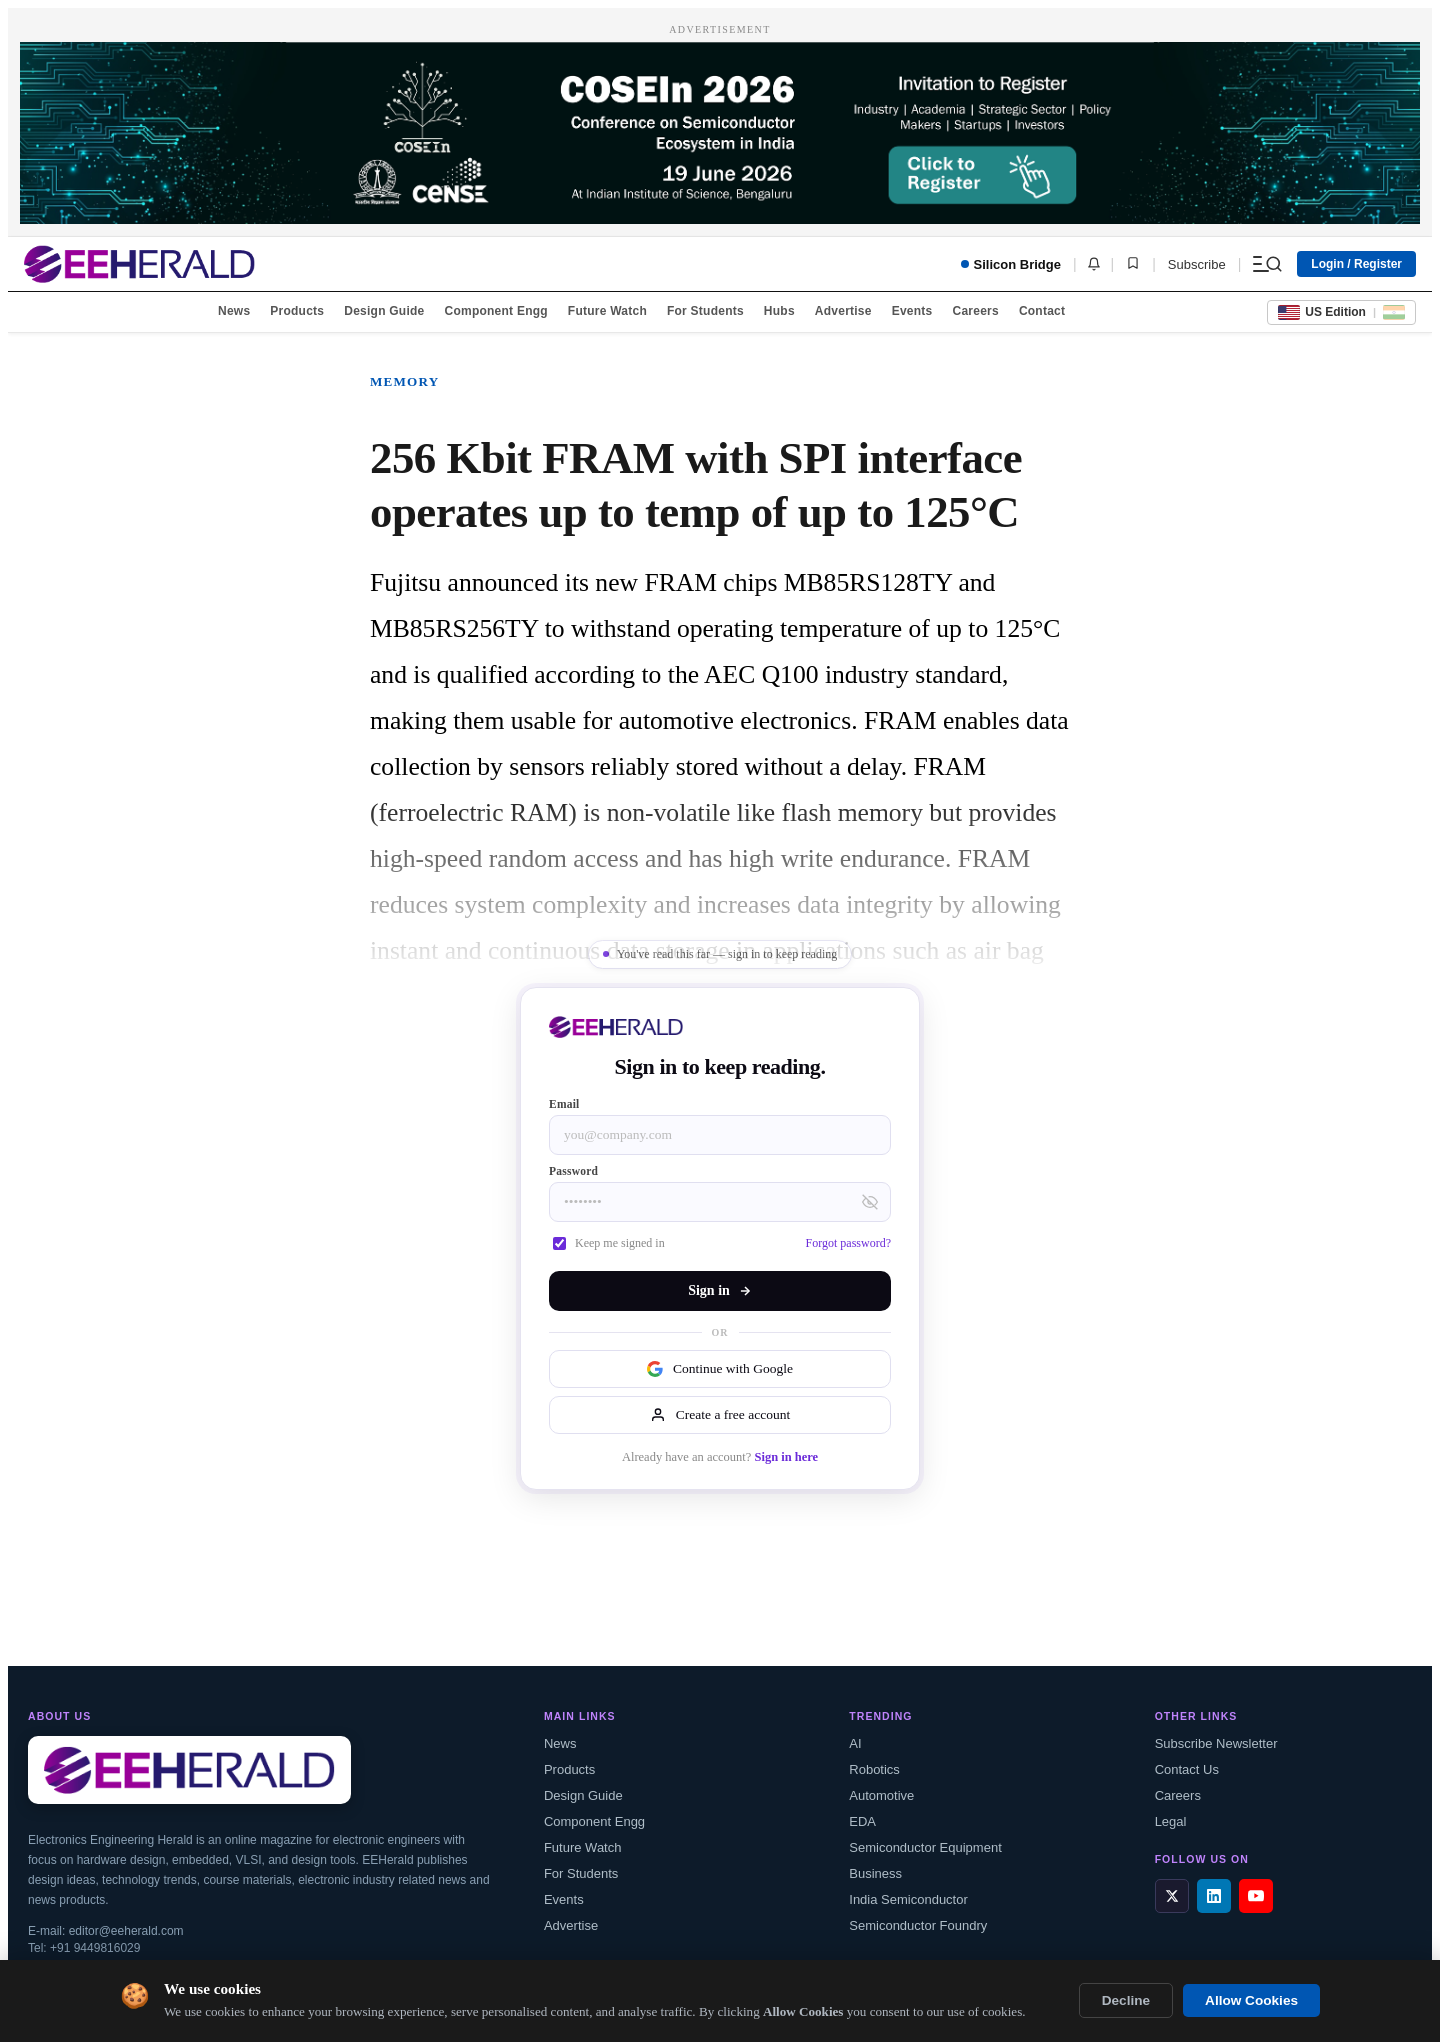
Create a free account (720, 1415)
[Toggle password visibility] (870, 1202)
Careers (975, 311)
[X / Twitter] (1172, 1896)
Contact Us (1187, 1769)
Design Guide (384, 311)
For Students (705, 311)
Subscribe (1197, 264)
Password (573, 1171)
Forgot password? (848, 1243)
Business (875, 1873)
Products (297, 311)
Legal (1171, 1821)
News (234, 311)
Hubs (779, 311)
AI (855, 1743)
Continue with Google (720, 1369)
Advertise (843, 311)
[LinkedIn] (1214, 1896)
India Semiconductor (908, 1899)
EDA (862, 1821)
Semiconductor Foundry (918, 1925)
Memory (404, 381)
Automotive (881, 1795)
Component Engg (496, 311)
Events (912, 311)
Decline (1126, 2000)
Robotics (874, 1769)
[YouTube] (1256, 1896)
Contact (1042, 311)
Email (564, 1104)
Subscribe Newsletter (1216, 1743)
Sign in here (786, 1457)
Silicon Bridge (1011, 264)
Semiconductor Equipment (925, 1847)
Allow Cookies (1251, 2000)
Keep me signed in (609, 1243)
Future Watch (607, 311)
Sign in (720, 1290)
